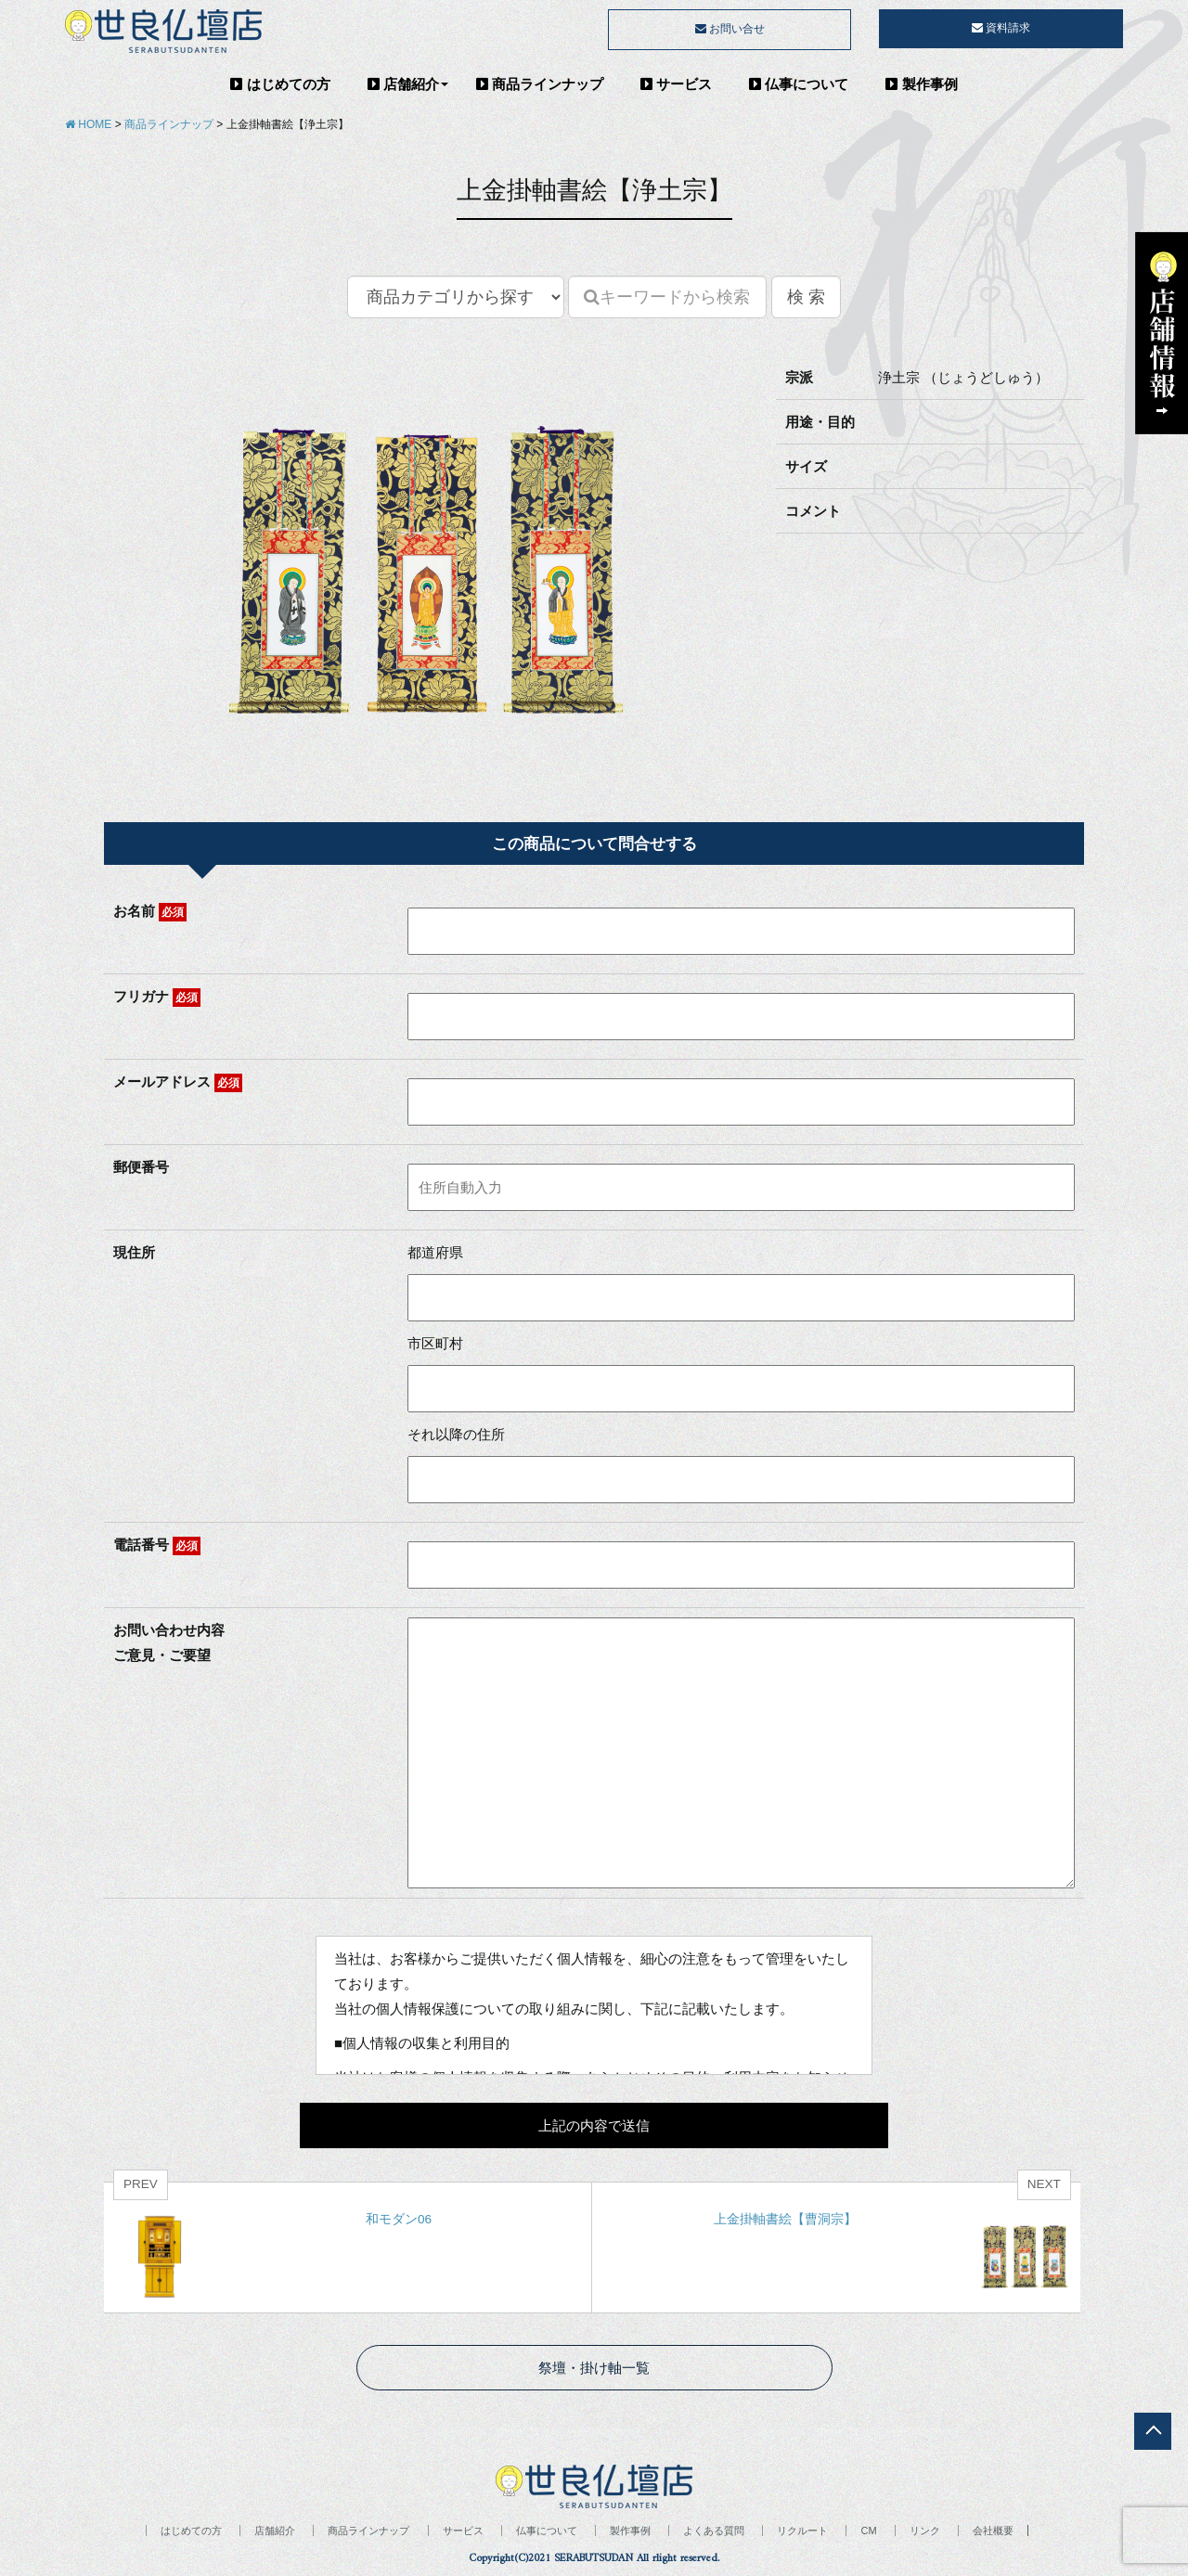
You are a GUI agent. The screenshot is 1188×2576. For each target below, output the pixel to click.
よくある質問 (713, 2530)
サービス (676, 84)
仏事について (798, 84)
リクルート (802, 2530)
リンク (925, 2530)
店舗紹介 (403, 84)
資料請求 (1001, 27)
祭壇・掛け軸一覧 (594, 2368)
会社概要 (993, 2530)
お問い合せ (730, 28)
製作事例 (921, 84)
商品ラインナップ (539, 84)
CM (868, 2530)
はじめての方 (279, 84)
